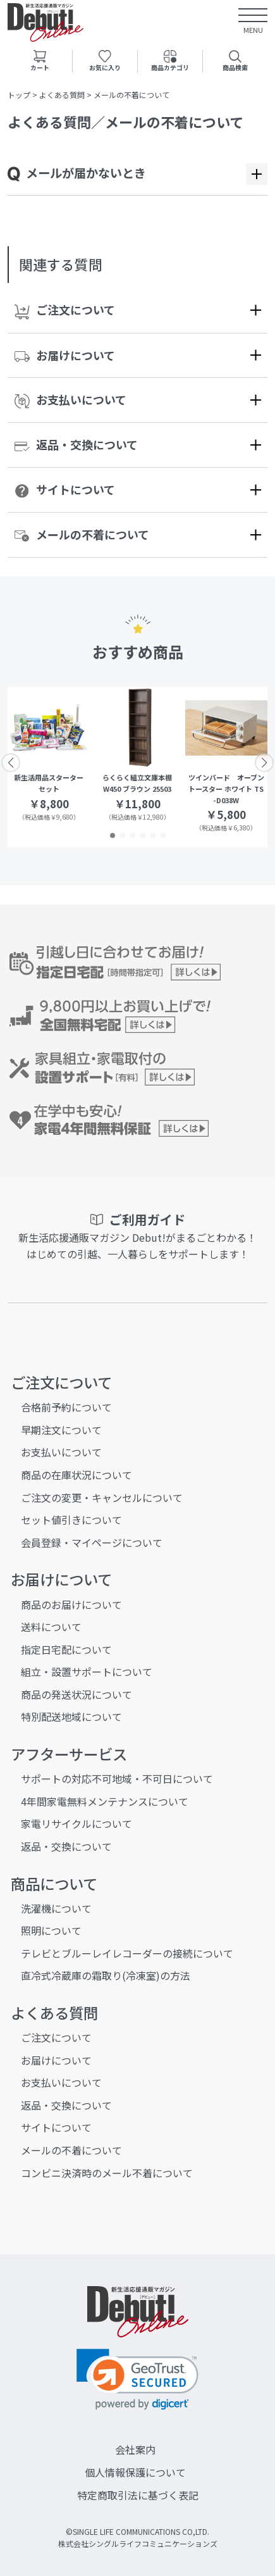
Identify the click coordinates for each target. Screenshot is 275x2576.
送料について (51, 1626)
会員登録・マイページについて (91, 1542)
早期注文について (61, 1429)
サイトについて (65, 490)
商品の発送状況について (76, 1694)
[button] (112, 835)
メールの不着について (82, 534)
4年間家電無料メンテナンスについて (104, 1801)
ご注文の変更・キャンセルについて (102, 1497)
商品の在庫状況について (76, 1474)
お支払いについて (70, 400)
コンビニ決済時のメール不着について (107, 2172)
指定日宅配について (66, 1649)
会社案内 (135, 2449)
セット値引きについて (71, 1519)
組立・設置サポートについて (86, 1671)
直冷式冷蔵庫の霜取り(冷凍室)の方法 (105, 1975)
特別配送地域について (71, 1716)
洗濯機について (56, 1908)
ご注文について (65, 310)
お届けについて (65, 355)
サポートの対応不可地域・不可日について (117, 1778)
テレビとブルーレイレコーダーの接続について (127, 1953)
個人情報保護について (135, 2472)
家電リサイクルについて (76, 1823)
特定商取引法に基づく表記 (138, 2495)
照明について (51, 1930)
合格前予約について (66, 1407)
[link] (137, 2379)
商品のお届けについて (71, 1604)
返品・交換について (76, 444)
